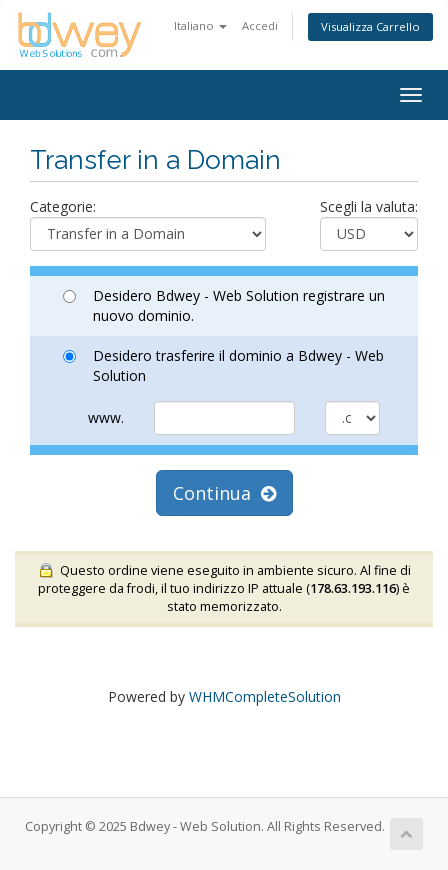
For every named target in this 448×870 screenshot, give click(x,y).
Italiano (200, 25)
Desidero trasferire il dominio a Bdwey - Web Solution (223, 365)
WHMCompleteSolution (265, 696)
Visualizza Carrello (370, 26)
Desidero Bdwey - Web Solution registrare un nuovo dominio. (224, 305)
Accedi (260, 25)
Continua (224, 493)
